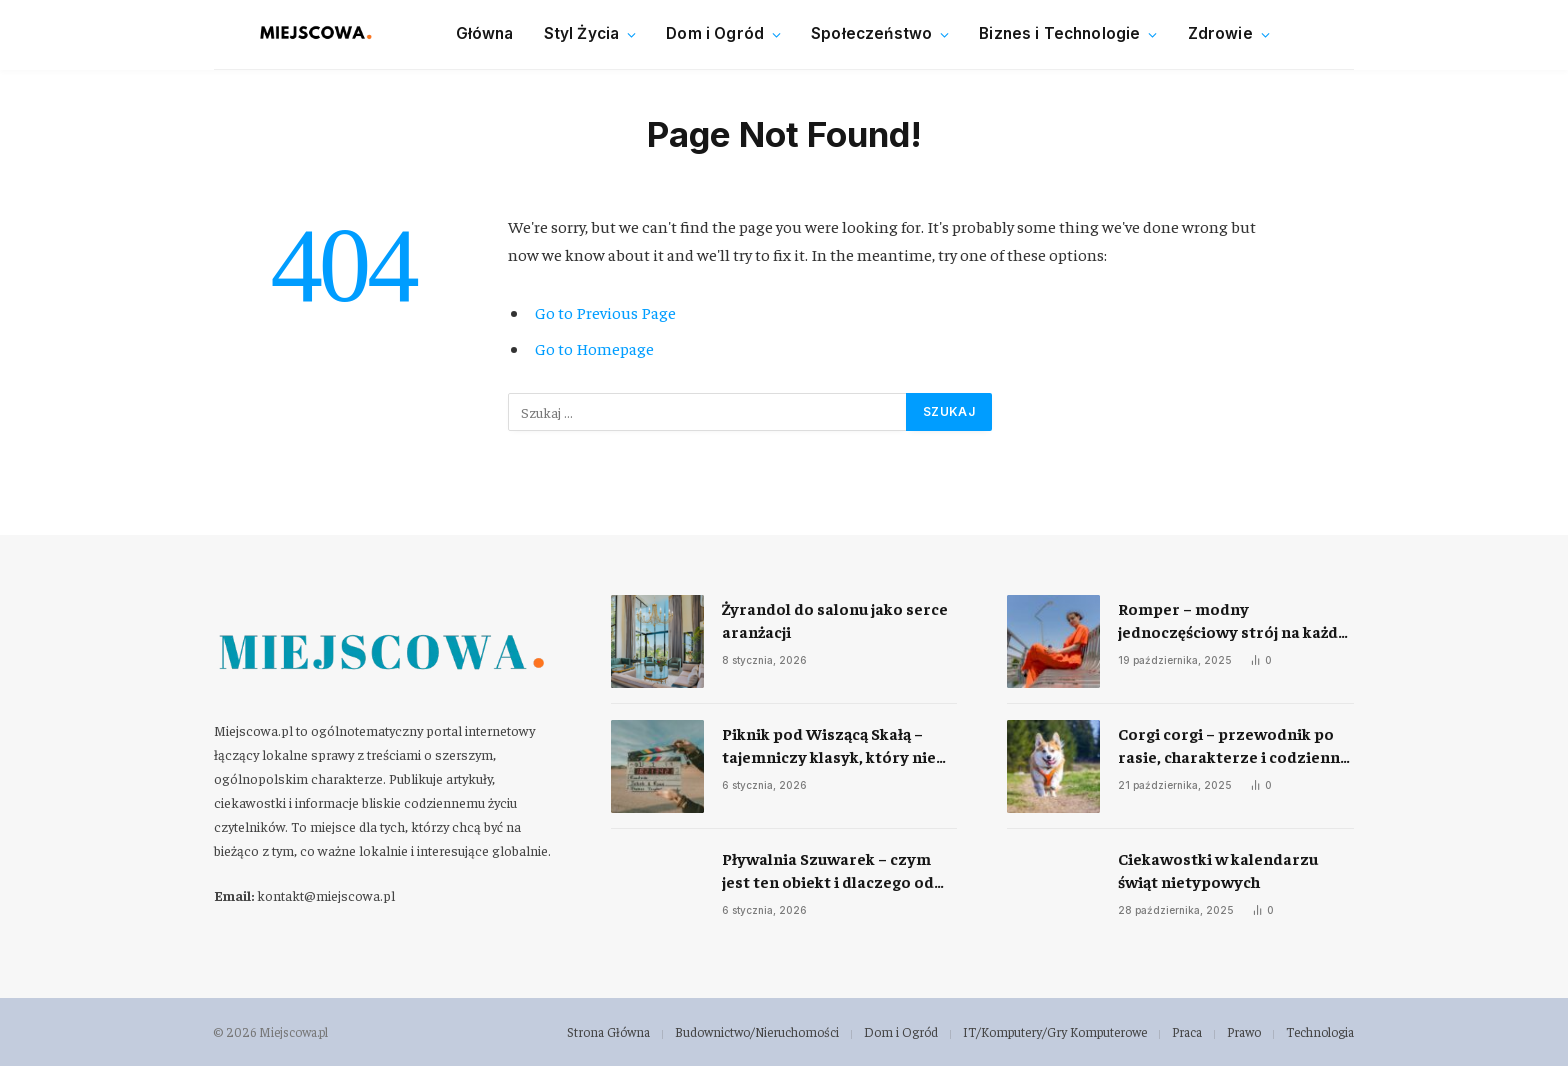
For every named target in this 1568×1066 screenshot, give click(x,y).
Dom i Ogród (715, 33)
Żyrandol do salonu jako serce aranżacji (835, 619)
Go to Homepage (594, 348)
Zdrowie (1220, 33)
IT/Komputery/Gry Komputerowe (1055, 1031)
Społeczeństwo (871, 33)
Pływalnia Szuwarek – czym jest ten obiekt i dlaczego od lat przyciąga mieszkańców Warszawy (828, 870)
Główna (485, 33)
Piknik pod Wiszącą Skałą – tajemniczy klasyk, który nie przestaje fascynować (829, 745)
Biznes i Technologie (1059, 33)
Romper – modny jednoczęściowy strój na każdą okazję (1232, 620)
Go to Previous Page (605, 312)
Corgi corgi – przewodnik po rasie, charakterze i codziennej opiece (1235, 745)
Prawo (1244, 1031)
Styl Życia (582, 33)
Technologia (1320, 1031)
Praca (1187, 1031)
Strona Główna (608, 1031)
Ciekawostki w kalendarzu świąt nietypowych (1218, 869)
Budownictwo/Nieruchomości (757, 1031)
